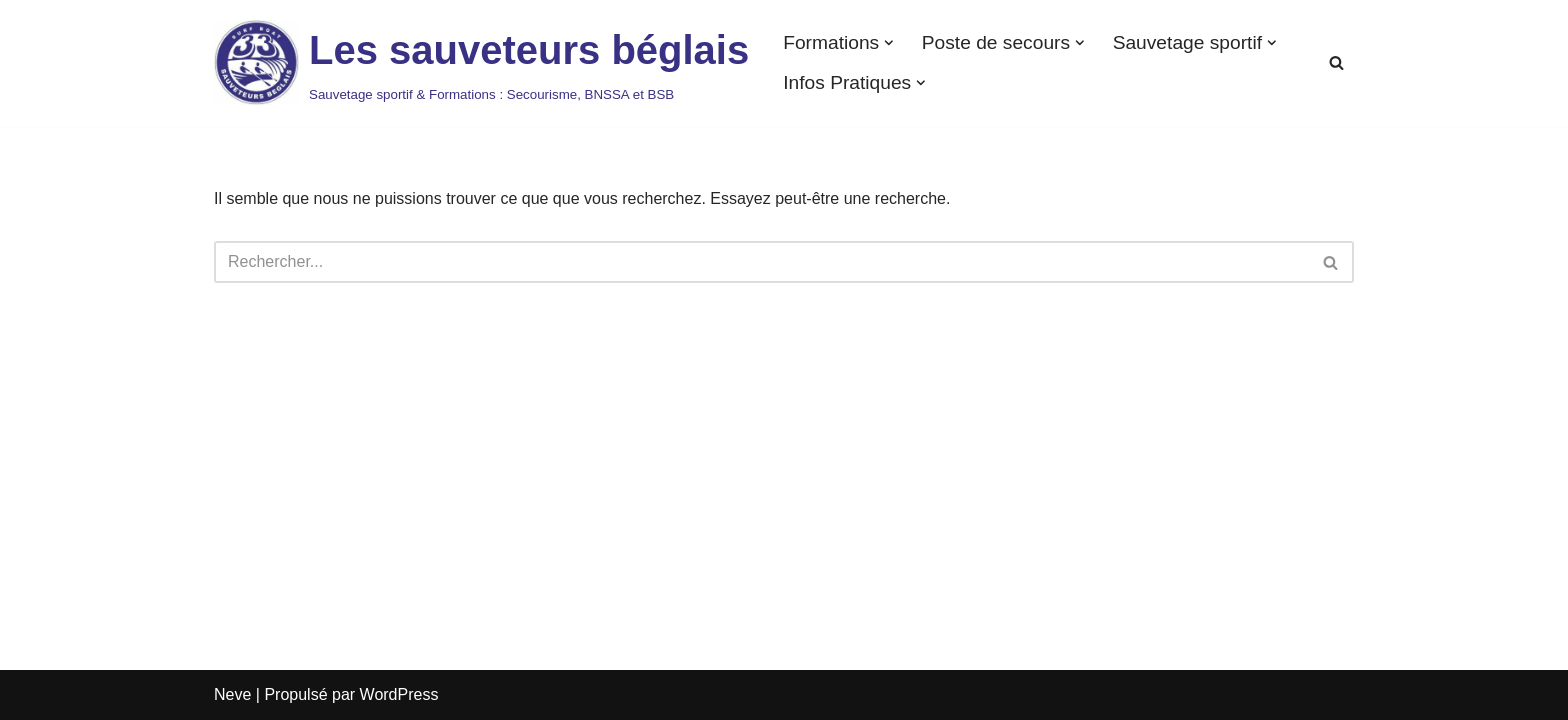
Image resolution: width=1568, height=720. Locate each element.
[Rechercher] (1336, 62)
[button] (889, 43)
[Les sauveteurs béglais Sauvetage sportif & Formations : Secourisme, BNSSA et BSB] (481, 63)
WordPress (399, 694)
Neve (232, 694)
